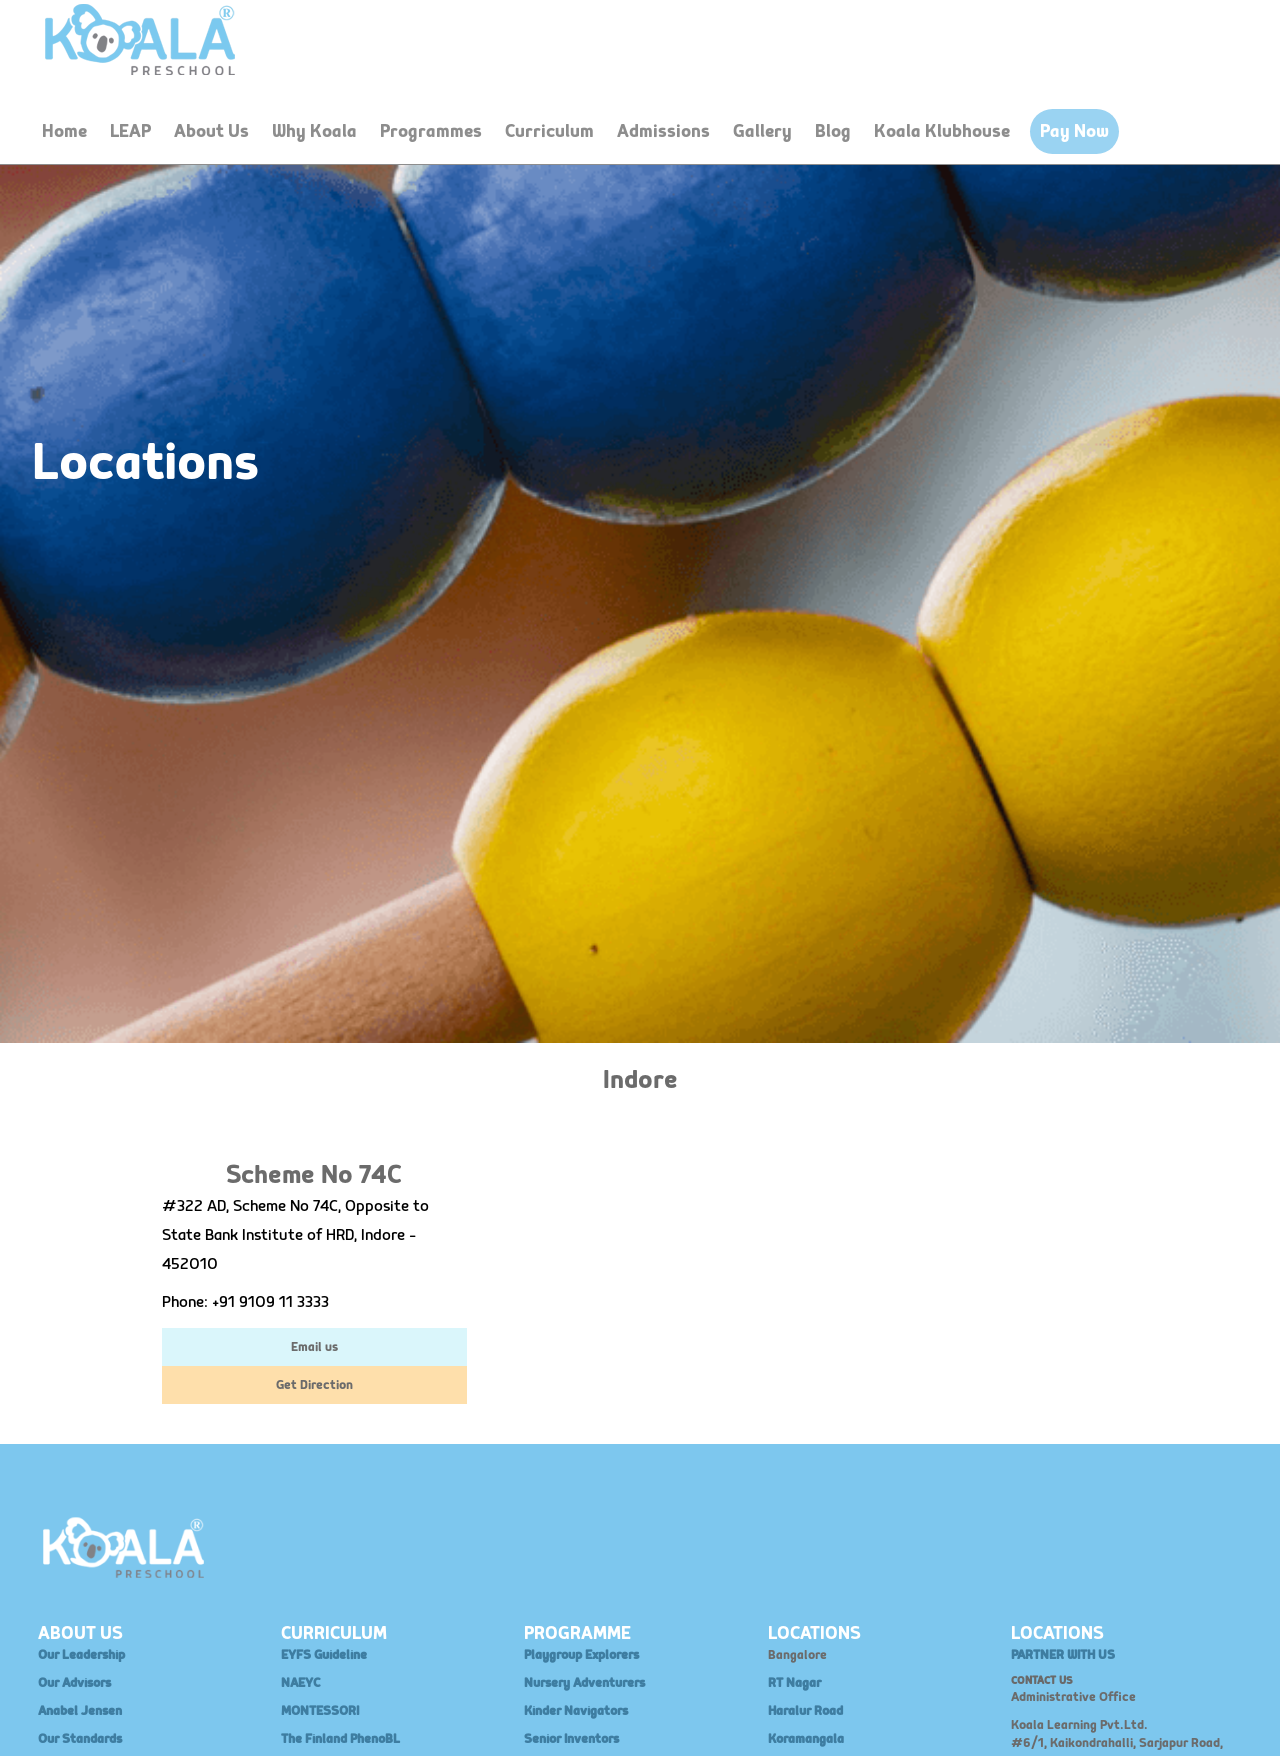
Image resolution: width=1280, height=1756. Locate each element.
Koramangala (806, 1739)
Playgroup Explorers (581, 1655)
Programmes (431, 131)
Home (64, 131)
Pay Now (1074, 131)
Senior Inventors (571, 1739)
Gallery (762, 131)
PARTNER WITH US (1063, 1655)
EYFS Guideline (324, 1655)
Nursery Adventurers (584, 1683)
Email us (314, 1347)
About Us (211, 131)
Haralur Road (805, 1711)
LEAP (130, 131)
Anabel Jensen (80, 1711)
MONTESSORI (320, 1711)
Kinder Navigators (576, 1711)
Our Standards (80, 1739)
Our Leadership (81, 1655)
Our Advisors (74, 1683)
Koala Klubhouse (942, 131)
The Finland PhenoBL (340, 1739)
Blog (833, 131)
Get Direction (314, 1385)
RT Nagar (794, 1683)
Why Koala (314, 131)
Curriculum (549, 131)
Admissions (663, 131)
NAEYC (300, 1683)
